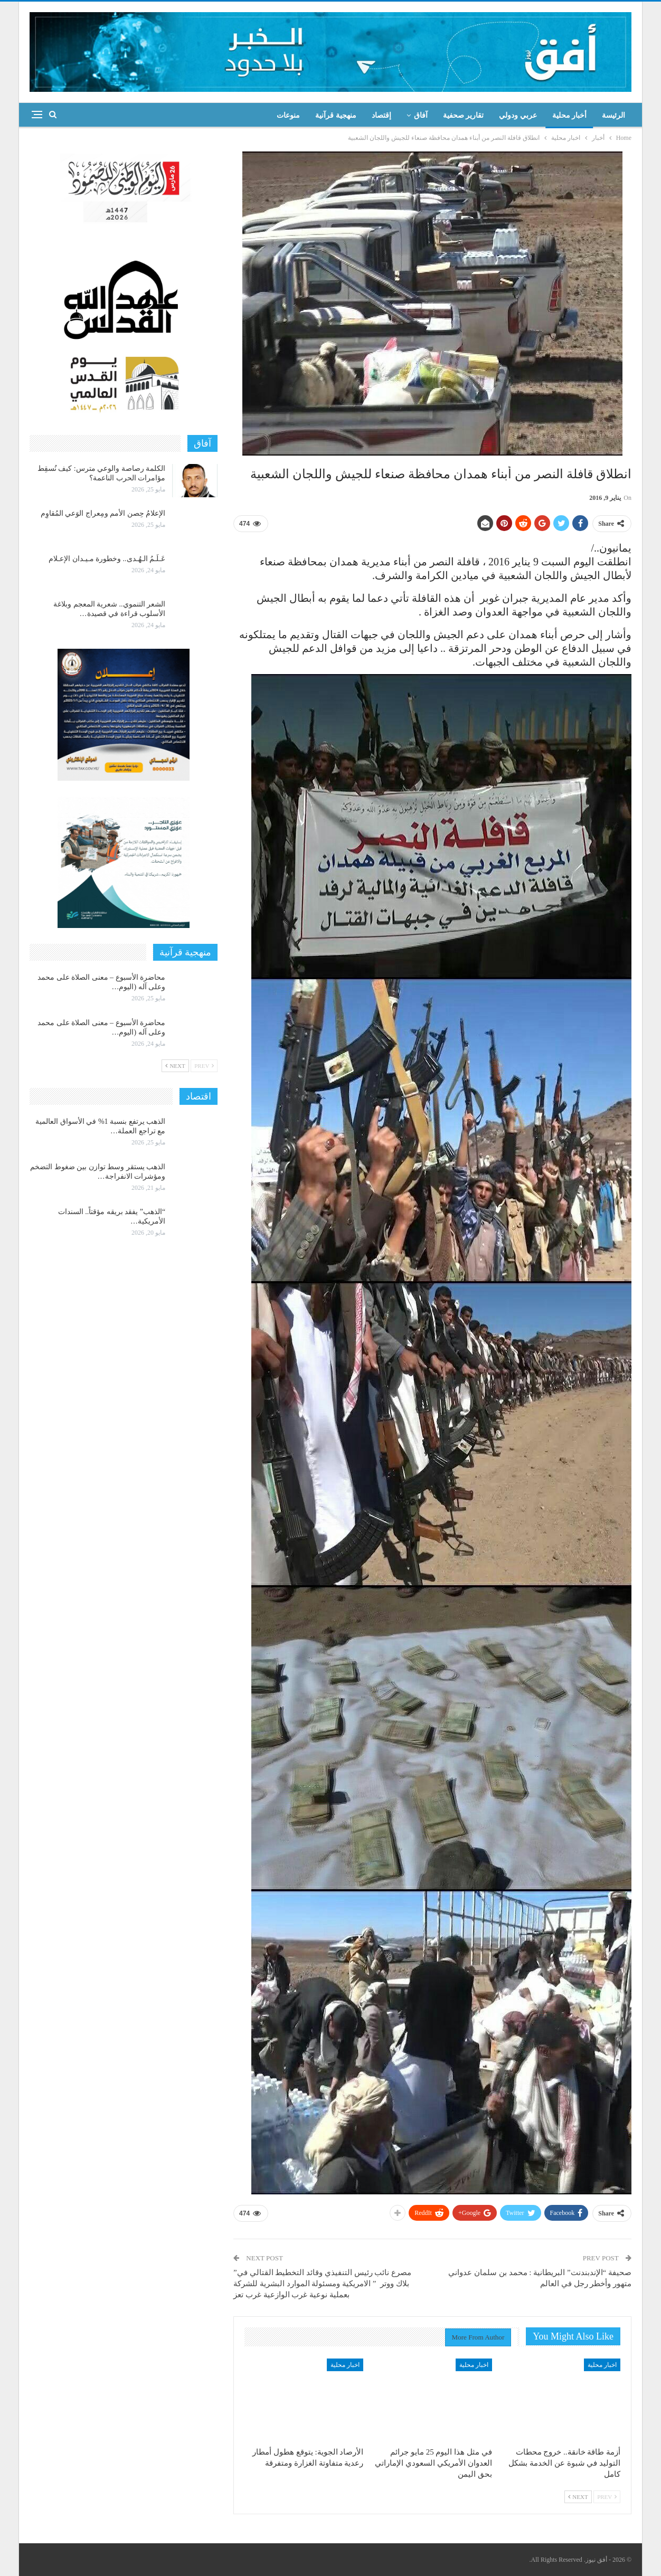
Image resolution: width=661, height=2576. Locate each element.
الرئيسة (613, 115)
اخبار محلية (602, 2365)
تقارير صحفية (463, 115)
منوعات (288, 115)
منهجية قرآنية (335, 115)
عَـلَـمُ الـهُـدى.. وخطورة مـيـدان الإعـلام (107, 559)
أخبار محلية (569, 115)
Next (578, 2497)
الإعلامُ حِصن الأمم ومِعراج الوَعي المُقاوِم (103, 513)
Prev (607, 2497)
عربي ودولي (518, 115)
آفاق (421, 115)
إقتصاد (381, 115)
